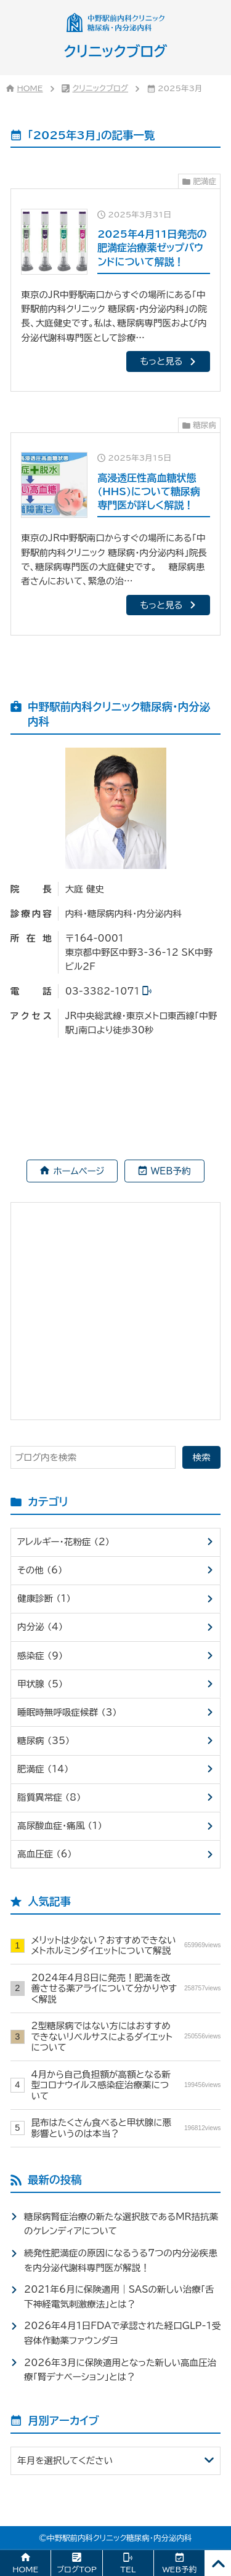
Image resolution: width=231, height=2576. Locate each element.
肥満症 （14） (42, 1769)
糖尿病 (205, 425)
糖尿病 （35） (43, 1740)
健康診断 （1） (44, 1598)
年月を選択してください (65, 2460)
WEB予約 (171, 1171)
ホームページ (79, 1171)
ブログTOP (77, 2570)
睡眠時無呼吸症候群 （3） (67, 1712)
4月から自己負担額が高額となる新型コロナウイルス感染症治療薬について (126, 2085)
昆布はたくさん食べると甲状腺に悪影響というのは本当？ (126, 2128)
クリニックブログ (101, 88)
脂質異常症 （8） (49, 1797)
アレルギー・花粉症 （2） (63, 1541)
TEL (128, 2570)
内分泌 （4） (40, 1626)
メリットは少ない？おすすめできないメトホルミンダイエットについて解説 (126, 1945)
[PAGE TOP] (218, 2563)
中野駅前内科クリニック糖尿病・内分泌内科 (119, 2538)
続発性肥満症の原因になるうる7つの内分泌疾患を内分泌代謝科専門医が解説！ (120, 2260)
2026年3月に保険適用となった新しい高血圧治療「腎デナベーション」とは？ (120, 2369)
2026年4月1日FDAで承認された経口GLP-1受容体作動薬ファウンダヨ (122, 2332)
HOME (30, 88)
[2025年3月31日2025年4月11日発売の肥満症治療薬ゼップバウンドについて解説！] (115, 290)
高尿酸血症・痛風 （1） (59, 1825)
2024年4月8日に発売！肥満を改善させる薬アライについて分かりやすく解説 (126, 1988)
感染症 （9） (40, 1655)
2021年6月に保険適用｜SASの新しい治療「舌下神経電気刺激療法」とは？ (119, 2296)
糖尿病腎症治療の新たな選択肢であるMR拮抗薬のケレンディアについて (121, 2223)
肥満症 (205, 181)
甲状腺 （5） (40, 1684)
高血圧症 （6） (44, 1854)
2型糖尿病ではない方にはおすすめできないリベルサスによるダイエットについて (126, 2036)
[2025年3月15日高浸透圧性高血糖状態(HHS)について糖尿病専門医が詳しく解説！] (115, 534)
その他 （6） (39, 1570)
